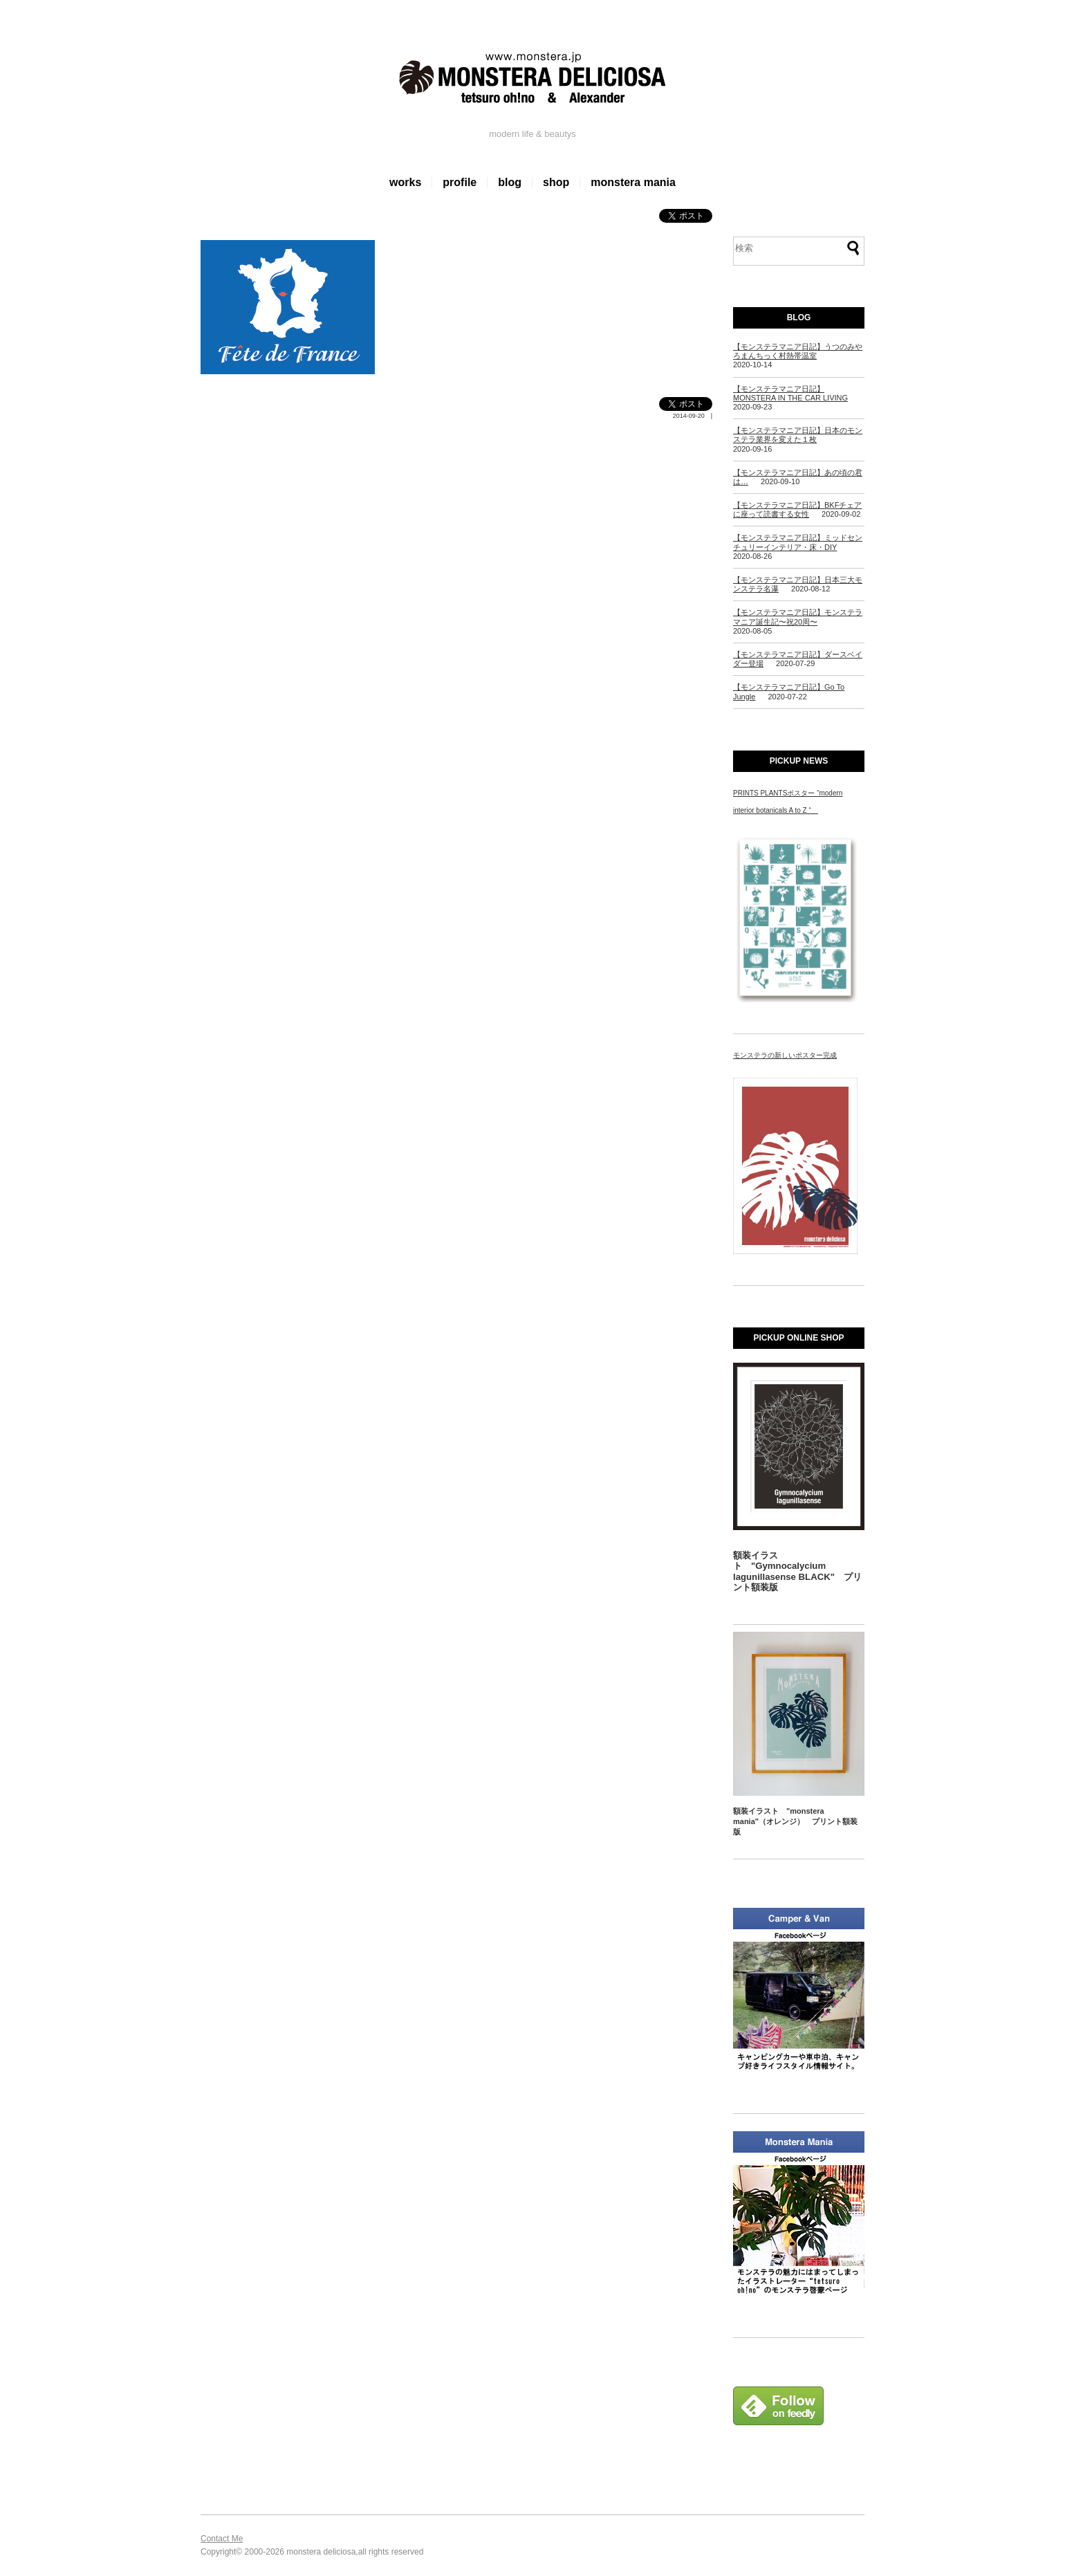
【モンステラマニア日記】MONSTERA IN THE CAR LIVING (790, 393)
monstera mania (633, 182)
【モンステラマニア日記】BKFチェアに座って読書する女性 (797, 509)
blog (509, 182)
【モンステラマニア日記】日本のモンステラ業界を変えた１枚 (797, 434)
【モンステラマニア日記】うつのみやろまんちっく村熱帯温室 (797, 351)
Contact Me (222, 2538)
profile (459, 182)
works (405, 182)
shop (556, 182)
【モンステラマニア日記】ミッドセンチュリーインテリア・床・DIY (797, 542)
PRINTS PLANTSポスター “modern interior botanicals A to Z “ (787, 801)
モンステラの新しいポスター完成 (785, 1055)
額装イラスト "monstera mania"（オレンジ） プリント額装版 (795, 1822)
